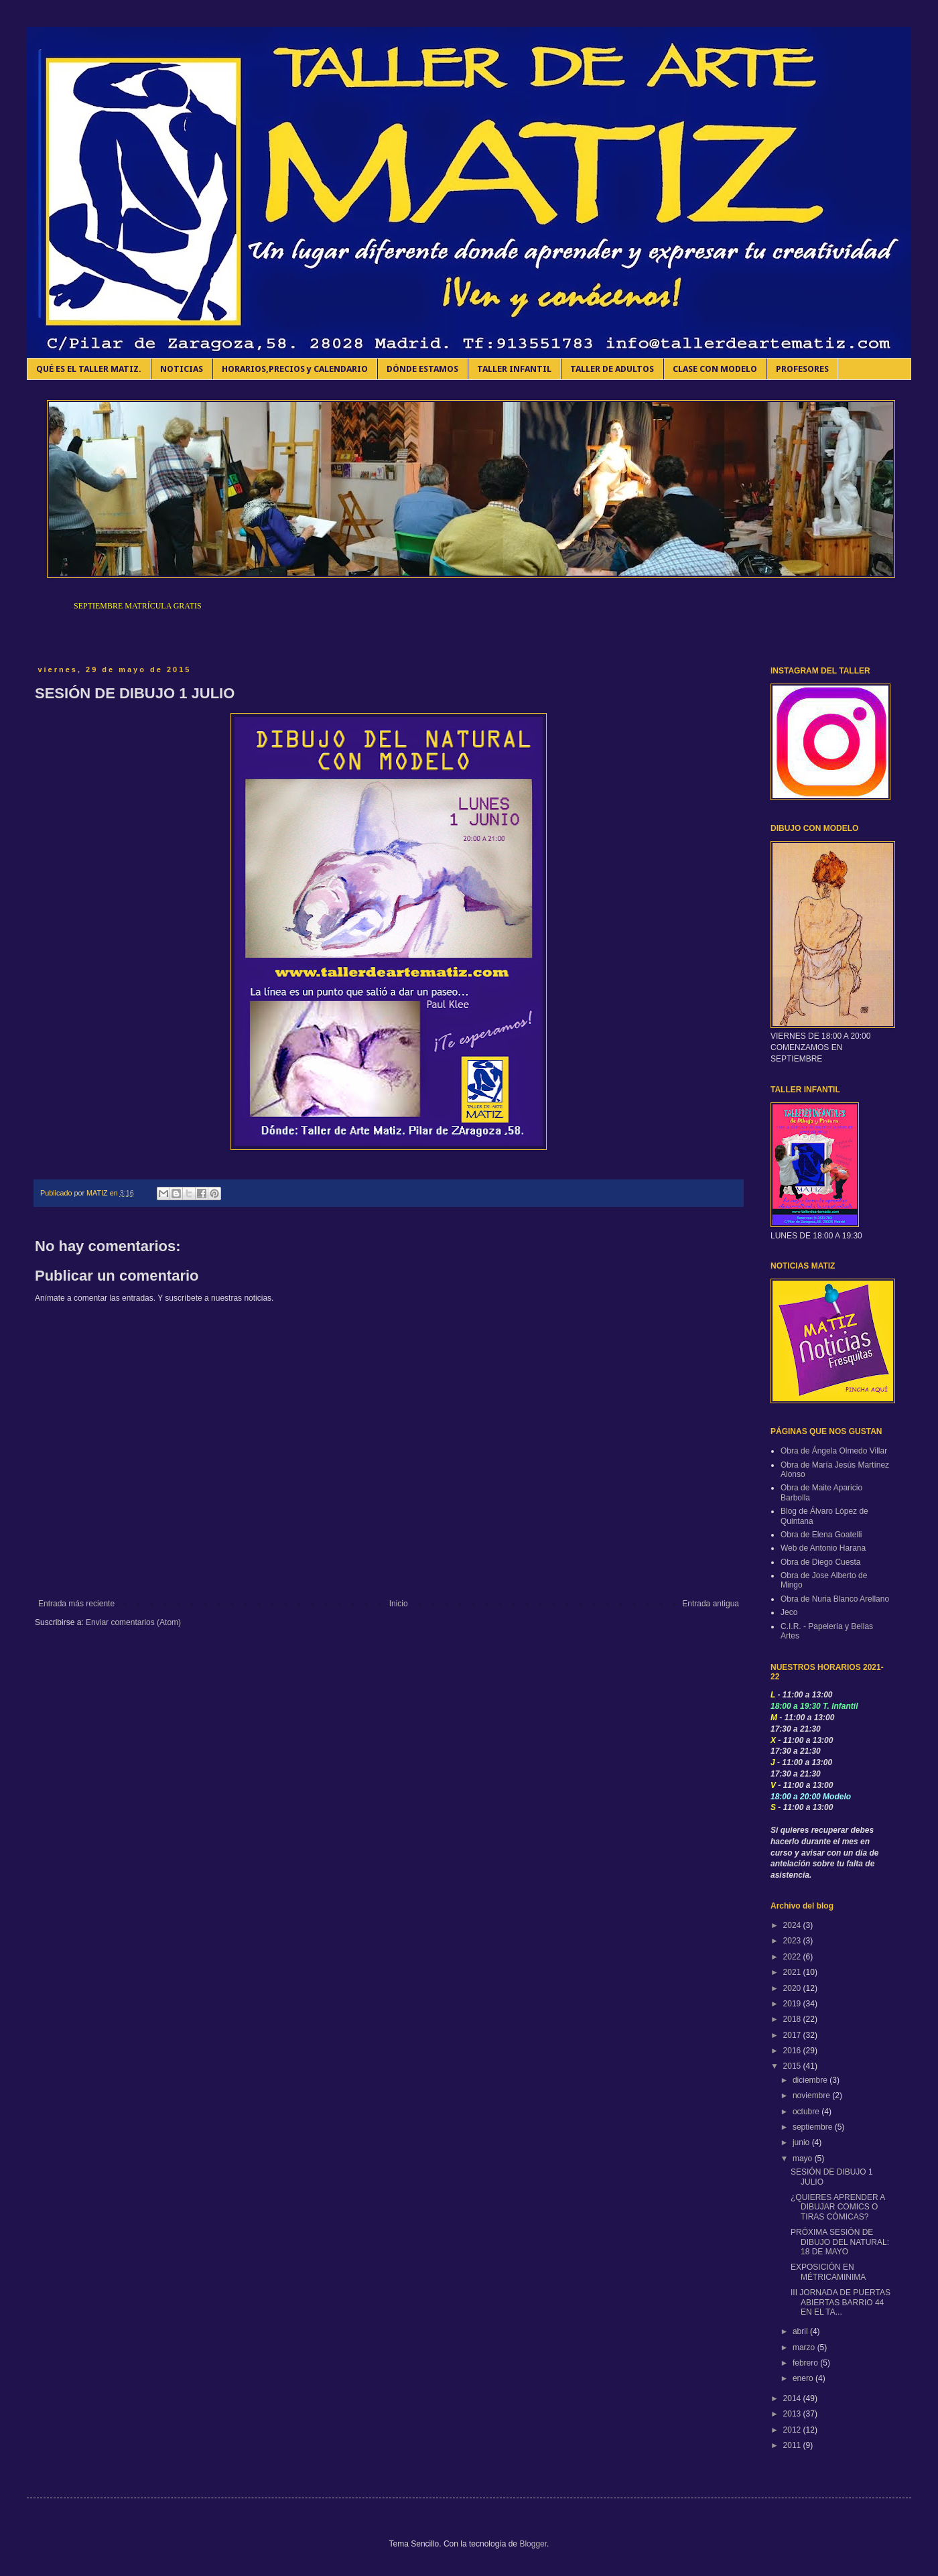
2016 (793, 2050)
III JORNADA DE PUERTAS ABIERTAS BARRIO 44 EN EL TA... (840, 2302)
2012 (793, 2430)
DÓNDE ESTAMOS (422, 369)
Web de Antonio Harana (823, 1548)
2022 (793, 1956)
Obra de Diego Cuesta (820, 1562)
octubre (807, 2111)
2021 (793, 1972)
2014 (793, 2398)
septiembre (814, 2127)
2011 (793, 2445)
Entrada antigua (710, 1603)
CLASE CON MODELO (715, 369)
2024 (793, 1925)
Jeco (789, 1612)
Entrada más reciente (76, 1603)
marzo (805, 2347)
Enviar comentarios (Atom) (133, 1622)
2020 (793, 1988)
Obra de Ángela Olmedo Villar (834, 1451)
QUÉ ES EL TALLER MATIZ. (88, 369)
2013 (793, 2414)
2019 (793, 2003)
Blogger (533, 2544)
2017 (793, 2035)
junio (802, 2142)
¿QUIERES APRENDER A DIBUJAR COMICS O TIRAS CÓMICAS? (838, 2207)
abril (801, 2331)
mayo (804, 2158)
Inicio (398, 1603)
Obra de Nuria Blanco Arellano (835, 1599)
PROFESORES (802, 369)
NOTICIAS (181, 369)
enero (804, 2378)
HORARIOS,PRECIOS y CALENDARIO (295, 369)
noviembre (812, 2095)
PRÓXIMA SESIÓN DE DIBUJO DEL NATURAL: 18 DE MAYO (840, 2242)
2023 (793, 1940)
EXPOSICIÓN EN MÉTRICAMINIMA (828, 2271)
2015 (793, 2066)
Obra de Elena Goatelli (821, 1534)
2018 (793, 2019)
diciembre (811, 2080)
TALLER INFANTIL (514, 369)
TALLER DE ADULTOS (612, 369)
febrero (806, 2363)
